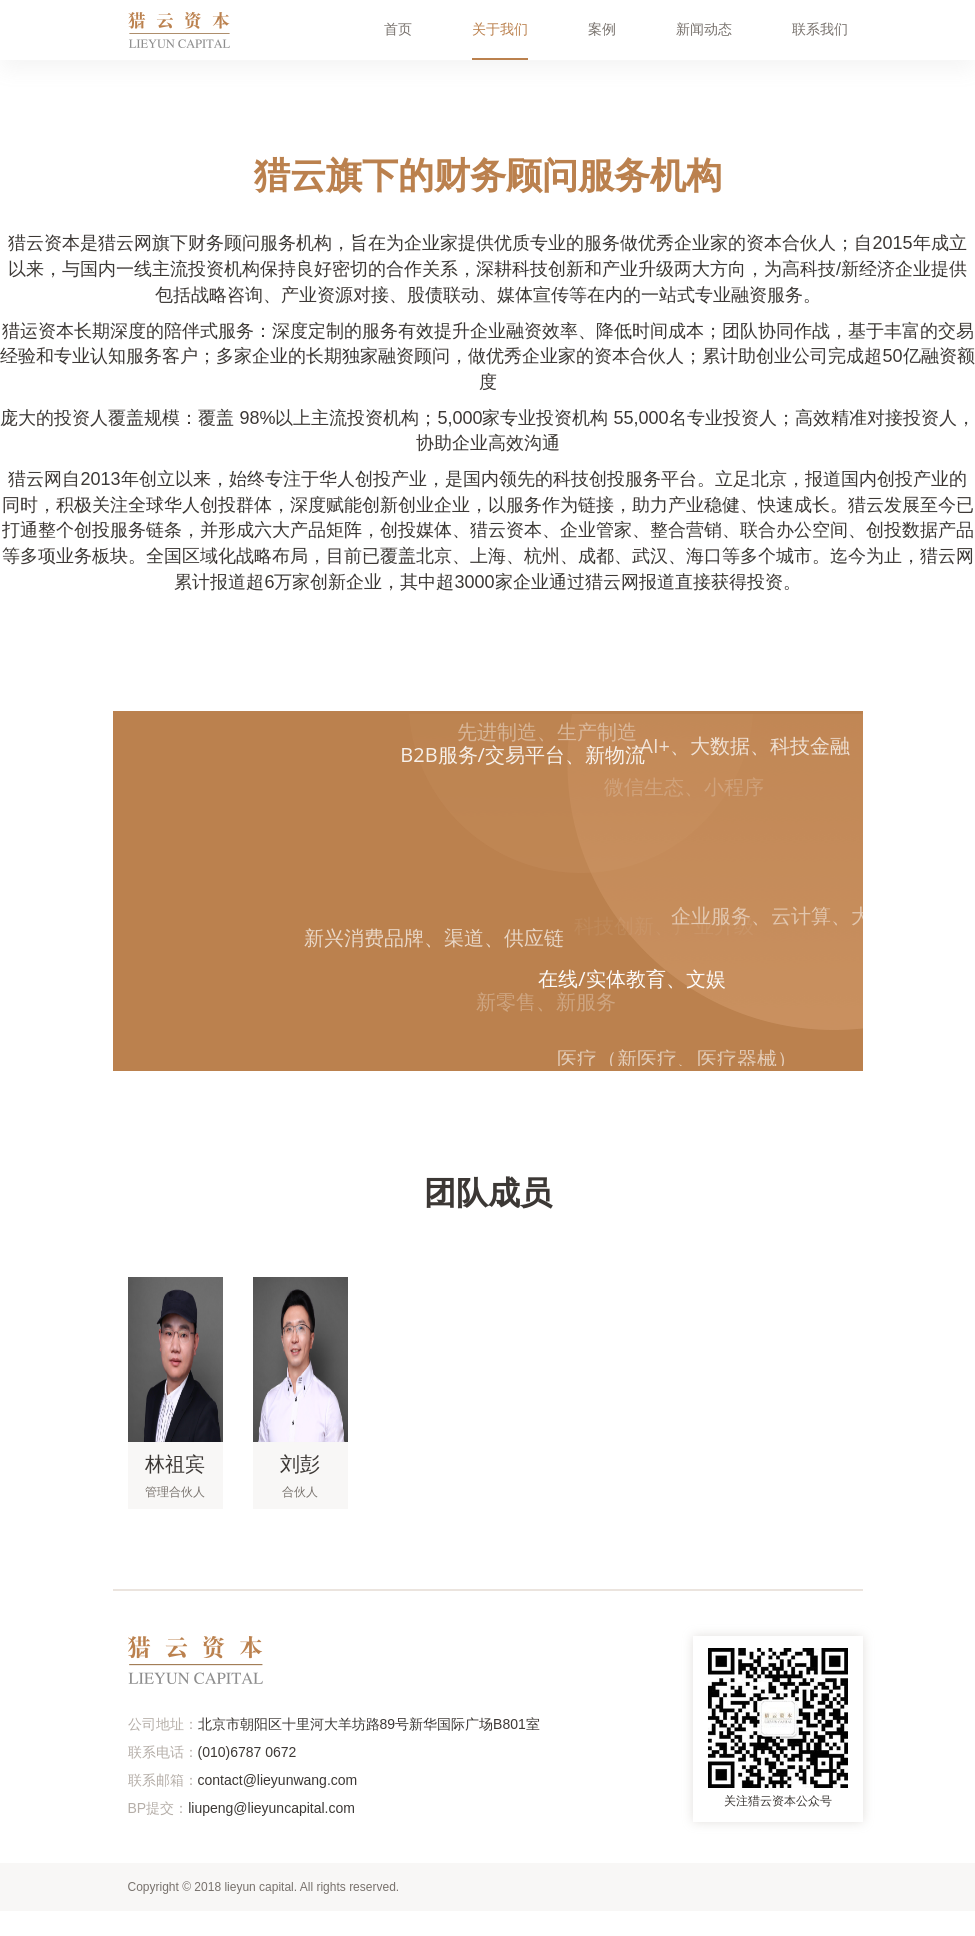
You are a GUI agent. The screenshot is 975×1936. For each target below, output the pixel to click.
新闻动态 (704, 29)
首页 (398, 29)
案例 (602, 29)
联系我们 (820, 29)
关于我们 (500, 29)
